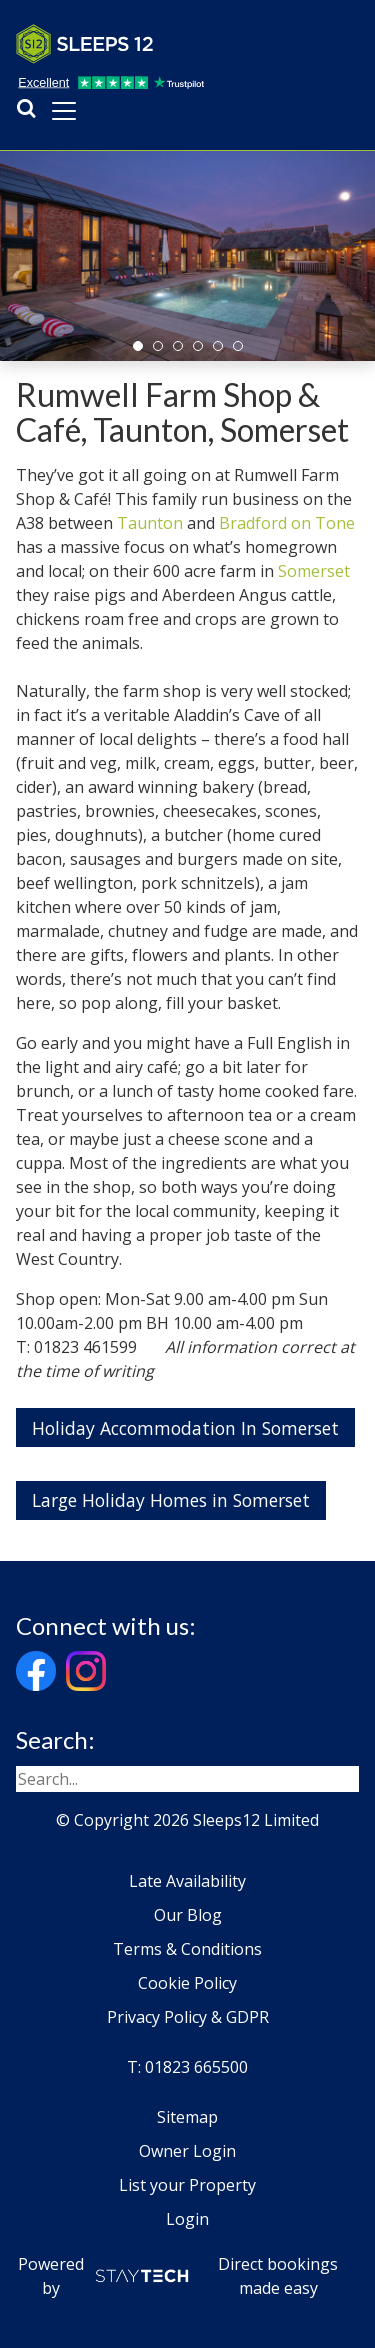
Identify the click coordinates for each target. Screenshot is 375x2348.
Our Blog (188, 1915)
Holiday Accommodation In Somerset (185, 1428)
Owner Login (187, 2151)
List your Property (187, 2185)
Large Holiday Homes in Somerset (171, 1500)
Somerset (314, 571)
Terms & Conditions (187, 1949)
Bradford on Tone (287, 523)
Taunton (150, 523)
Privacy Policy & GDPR (188, 2017)
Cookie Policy (187, 1983)
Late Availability (187, 1881)
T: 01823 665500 (187, 2067)
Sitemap (187, 2117)
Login (187, 2219)
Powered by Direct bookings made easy (178, 2276)
